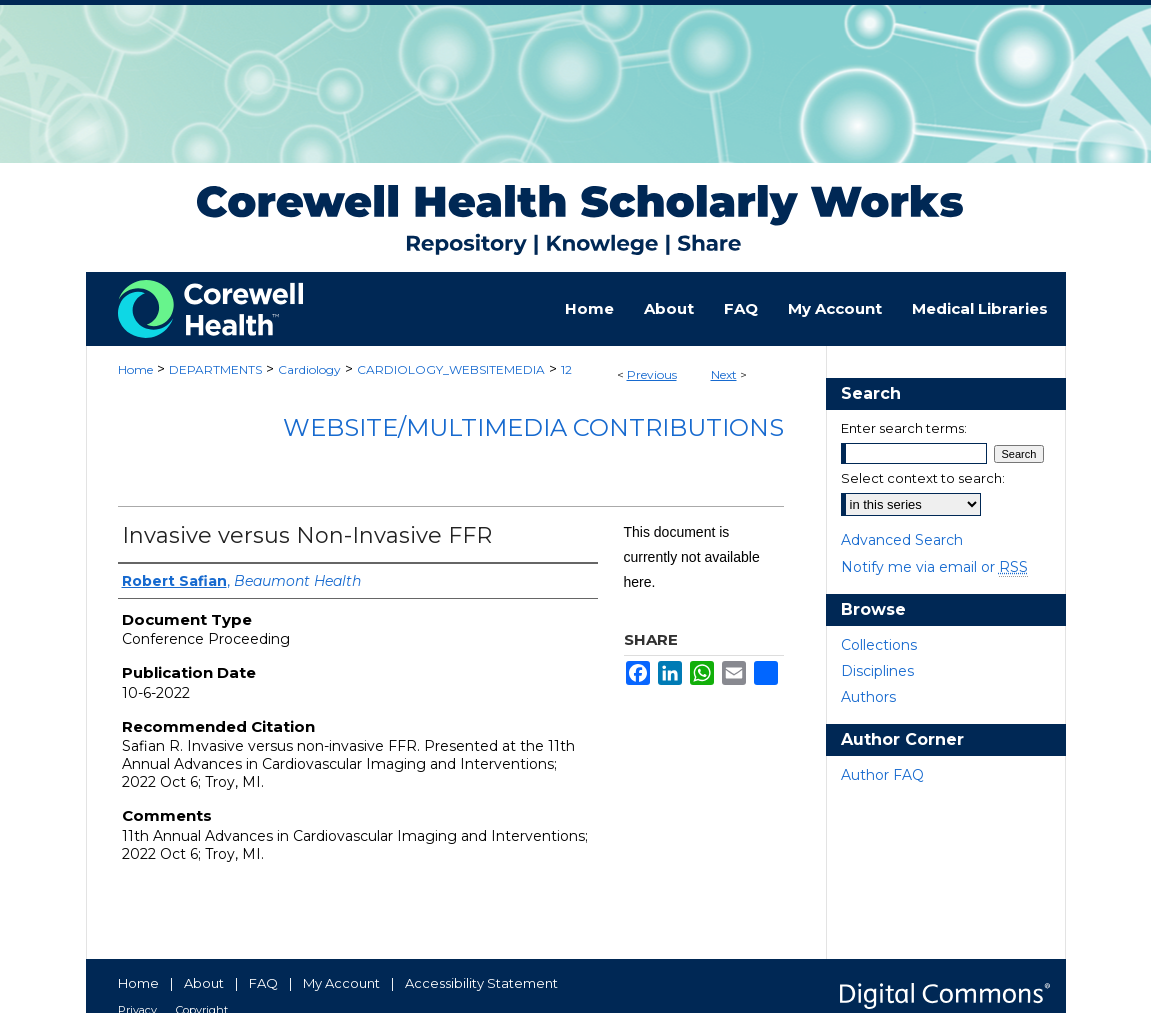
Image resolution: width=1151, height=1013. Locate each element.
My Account (341, 983)
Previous (652, 374)
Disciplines (877, 671)
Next (724, 374)
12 (566, 369)
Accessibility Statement (481, 983)
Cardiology (309, 369)
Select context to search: (923, 478)
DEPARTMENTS (215, 369)
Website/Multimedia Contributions (533, 427)
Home (135, 369)
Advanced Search (902, 540)
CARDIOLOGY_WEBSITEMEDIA (451, 369)
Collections (879, 645)
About (204, 983)
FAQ (263, 983)
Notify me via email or (934, 567)
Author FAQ (882, 775)
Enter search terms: (904, 428)
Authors (868, 697)
